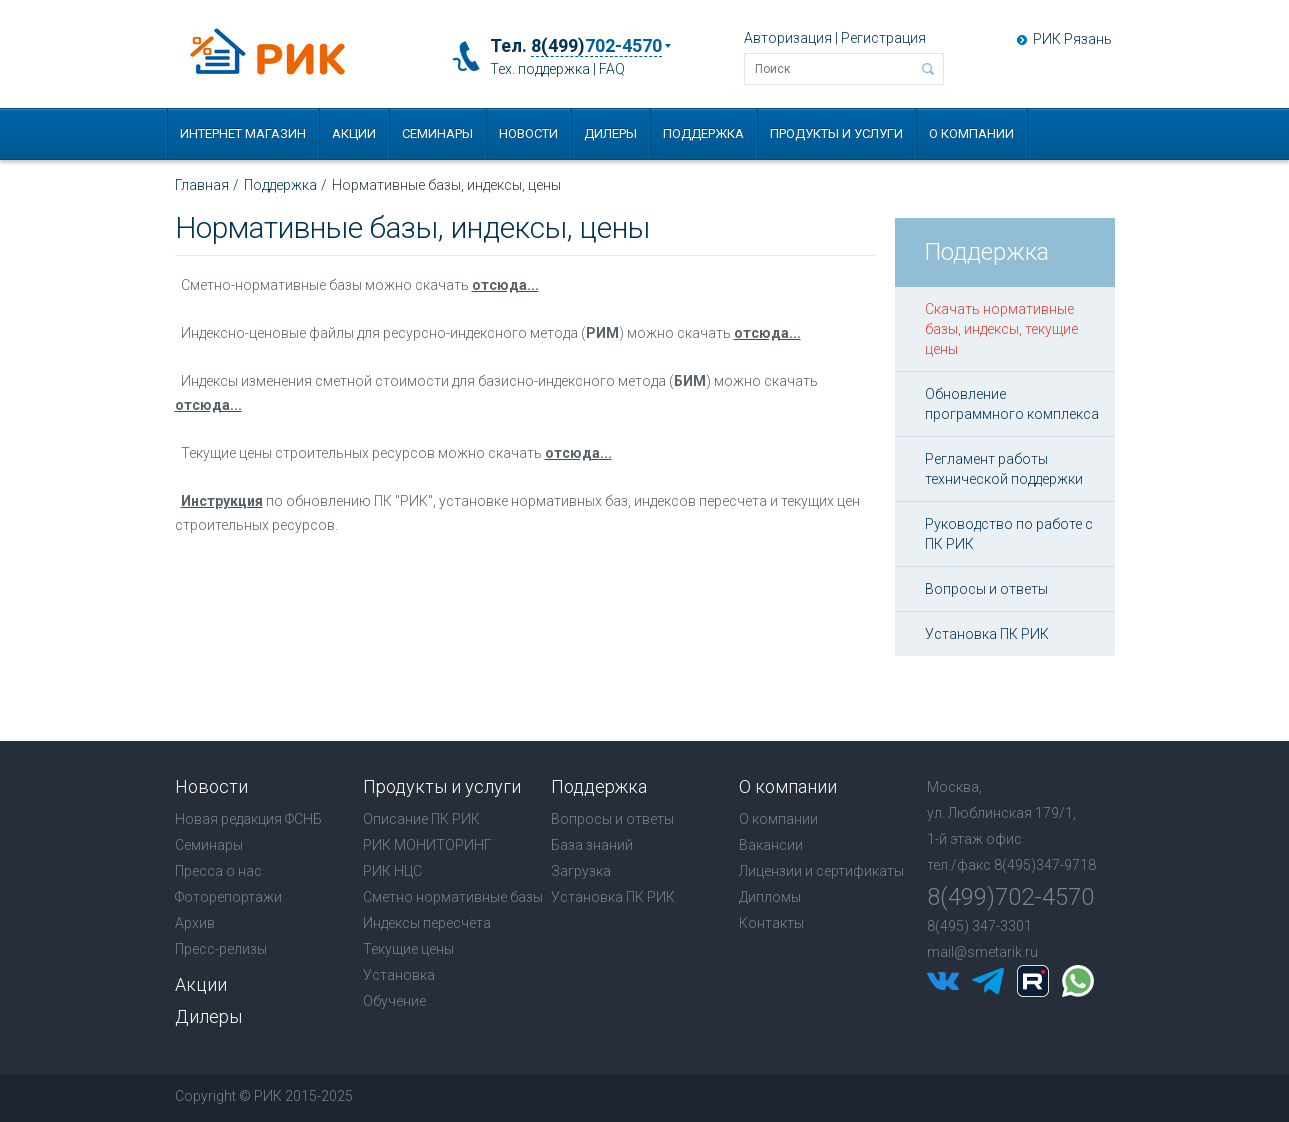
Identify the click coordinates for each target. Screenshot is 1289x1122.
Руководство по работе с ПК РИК (1009, 534)
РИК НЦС (392, 871)
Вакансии (771, 845)
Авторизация (788, 38)
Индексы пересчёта (427, 923)
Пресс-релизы (221, 949)
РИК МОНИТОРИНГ (427, 845)
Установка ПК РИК (987, 634)
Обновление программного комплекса (1012, 404)
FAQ (612, 69)
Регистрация (883, 38)
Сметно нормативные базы (453, 897)
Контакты (771, 923)
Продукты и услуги (836, 133)
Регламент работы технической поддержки (1004, 469)
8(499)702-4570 (1010, 897)
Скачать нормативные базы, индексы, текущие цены (1001, 329)
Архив (195, 923)
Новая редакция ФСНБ (248, 819)
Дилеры (610, 133)
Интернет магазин (243, 133)
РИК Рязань (1072, 39)
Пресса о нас (218, 871)
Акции (354, 133)
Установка (399, 975)
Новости (528, 133)
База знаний (592, 845)
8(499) (596, 46)
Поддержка (703, 133)
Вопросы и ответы (986, 589)
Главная (202, 185)
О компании (971, 133)
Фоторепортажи (228, 897)
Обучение (394, 1001)
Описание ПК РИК (421, 819)
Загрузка (581, 871)
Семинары (437, 133)
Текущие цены (408, 949)
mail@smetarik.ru (982, 952)
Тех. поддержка (540, 69)
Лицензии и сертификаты (821, 871)
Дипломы (770, 897)
